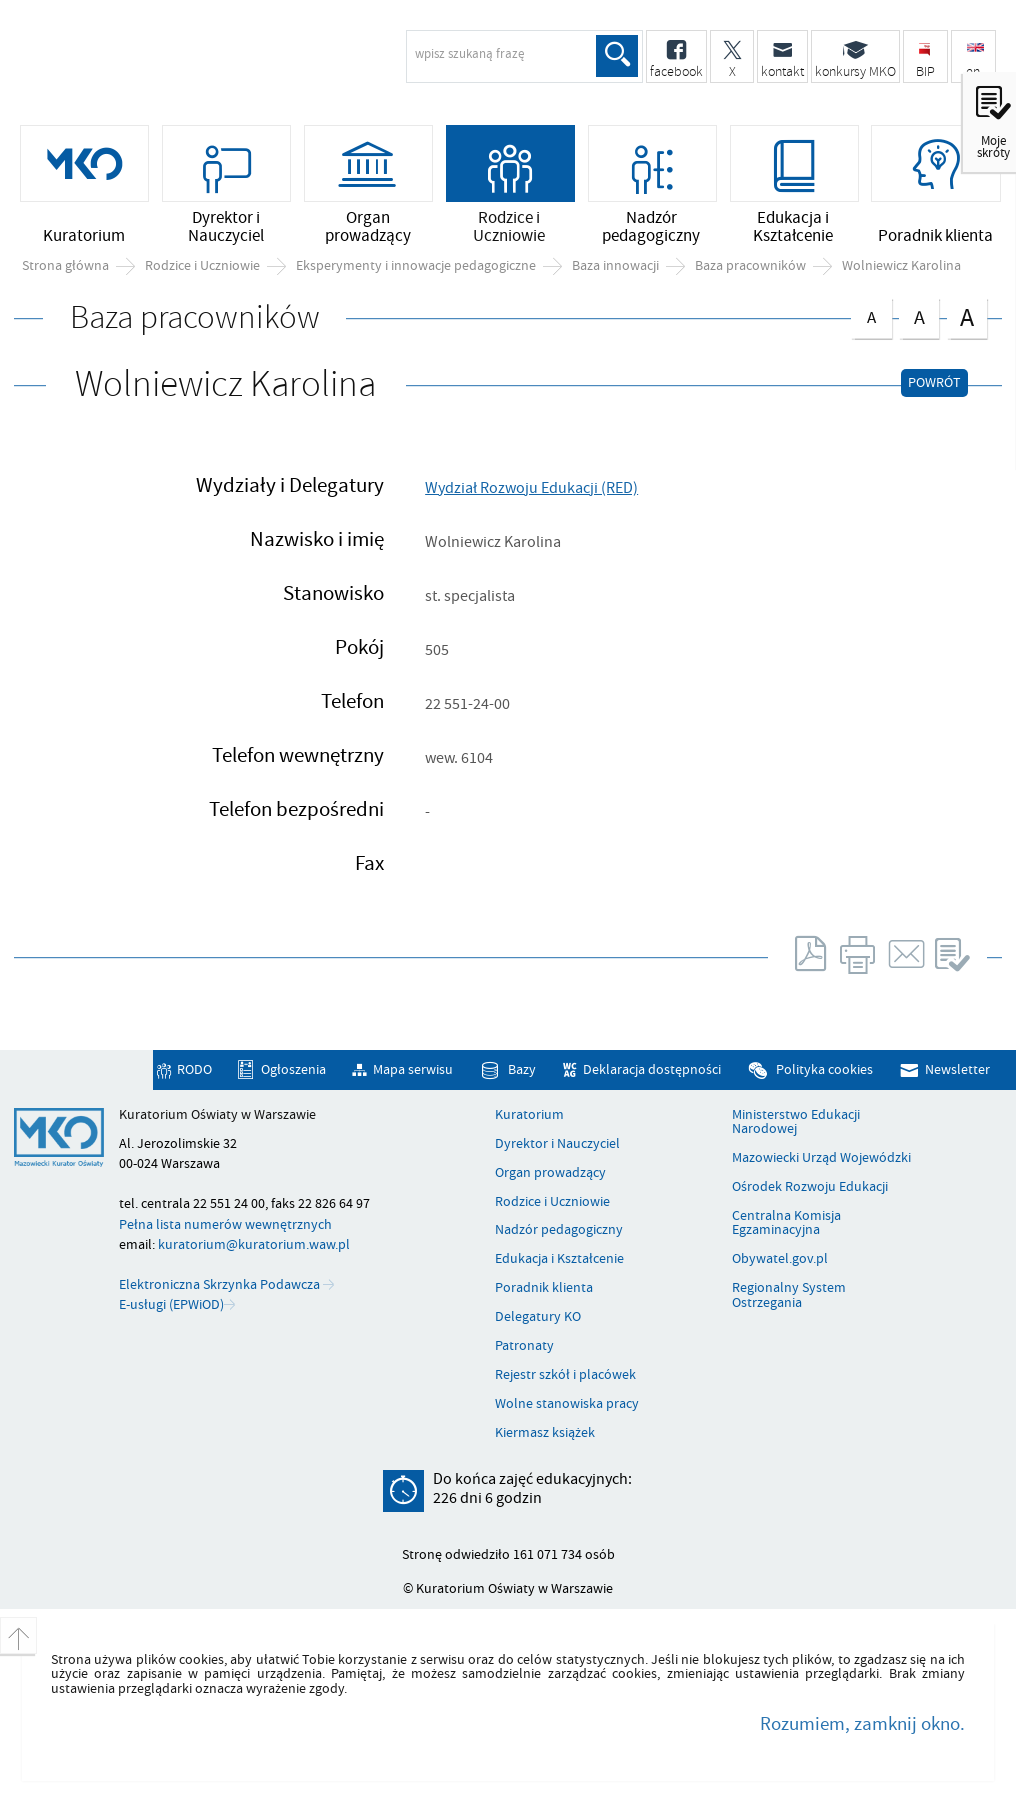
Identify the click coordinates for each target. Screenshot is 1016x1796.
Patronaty (524, 1346)
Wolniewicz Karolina (901, 266)
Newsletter (957, 1070)
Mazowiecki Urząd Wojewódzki (821, 1158)
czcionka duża (967, 316)
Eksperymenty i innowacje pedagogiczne (416, 266)
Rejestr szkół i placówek (565, 1375)
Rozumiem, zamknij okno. (862, 1724)
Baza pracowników (750, 266)
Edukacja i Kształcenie (559, 1259)
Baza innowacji (615, 266)
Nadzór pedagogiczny (559, 1230)
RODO (194, 1070)
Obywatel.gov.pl (780, 1259)
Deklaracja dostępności (652, 1070)
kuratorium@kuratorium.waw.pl (254, 1244)
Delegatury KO (538, 1317)
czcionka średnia (919, 314)
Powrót (934, 382)
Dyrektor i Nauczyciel (557, 1144)
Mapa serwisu (413, 1070)
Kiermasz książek (545, 1433)
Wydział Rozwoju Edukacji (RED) (531, 488)
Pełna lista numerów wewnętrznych (225, 1224)
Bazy (522, 1070)
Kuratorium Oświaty (175, 66)
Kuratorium (529, 1115)
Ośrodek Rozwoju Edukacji (810, 1187)
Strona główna (65, 266)
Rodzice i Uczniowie (202, 266)
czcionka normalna (871, 313)
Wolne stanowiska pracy (567, 1404)
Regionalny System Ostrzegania (789, 1295)
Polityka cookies (824, 1070)
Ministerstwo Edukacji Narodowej (796, 1122)
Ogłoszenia (293, 1070)
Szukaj (617, 56)
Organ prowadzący (550, 1173)
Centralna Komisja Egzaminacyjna (786, 1223)
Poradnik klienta (544, 1288)
